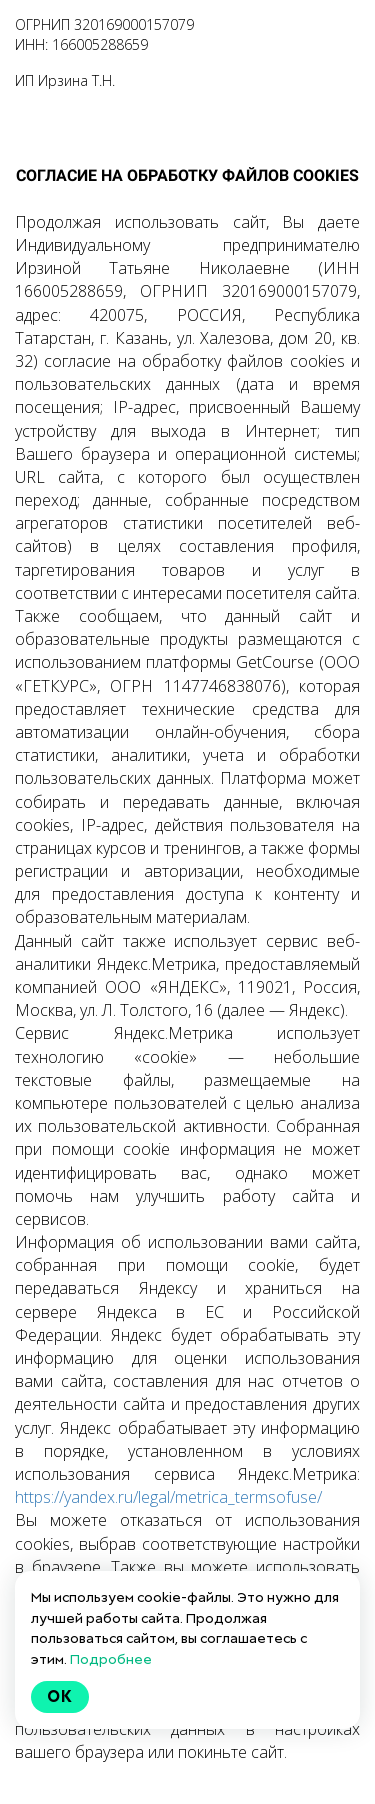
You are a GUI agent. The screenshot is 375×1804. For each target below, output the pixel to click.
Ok (60, 1696)
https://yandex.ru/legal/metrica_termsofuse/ (168, 1497)
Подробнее (111, 1659)
